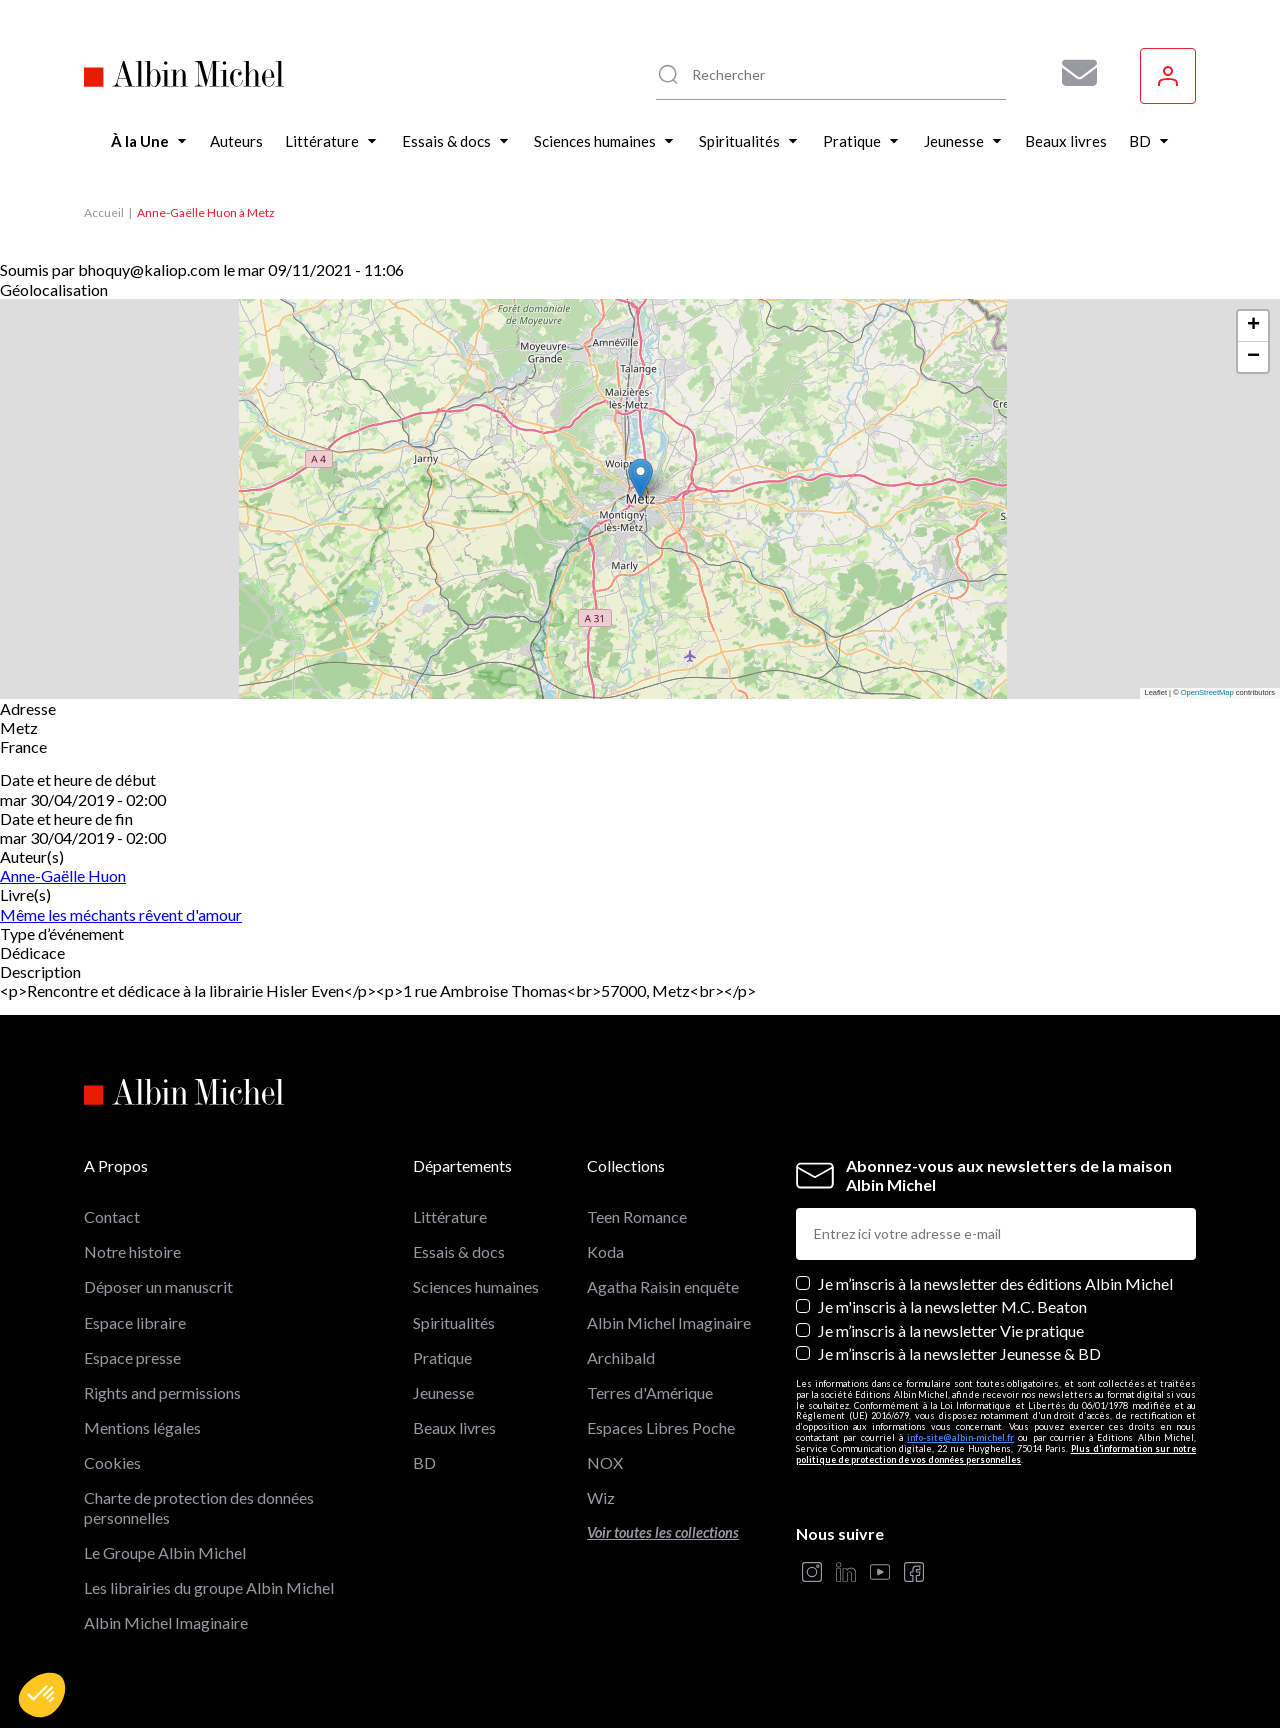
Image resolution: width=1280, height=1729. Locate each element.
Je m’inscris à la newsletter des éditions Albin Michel (995, 1283)
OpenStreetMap (1207, 692)
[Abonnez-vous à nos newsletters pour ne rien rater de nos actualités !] (1072, 73)
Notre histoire (132, 1251)
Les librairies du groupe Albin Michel (209, 1587)
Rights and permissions (162, 1392)
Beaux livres (454, 1427)
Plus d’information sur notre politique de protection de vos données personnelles (996, 1454)
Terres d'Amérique (650, 1392)
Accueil (104, 212)
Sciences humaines (476, 1286)
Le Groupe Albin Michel (165, 1552)
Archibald (621, 1357)
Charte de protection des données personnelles (199, 1507)
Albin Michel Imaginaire (166, 1622)
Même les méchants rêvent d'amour (121, 914)
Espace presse (132, 1357)
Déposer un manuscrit (158, 1286)
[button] (42, 1695)
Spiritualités (454, 1322)
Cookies (112, 1462)
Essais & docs (459, 1251)
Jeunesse (443, 1392)
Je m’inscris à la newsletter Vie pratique (951, 1330)
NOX (605, 1462)
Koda (605, 1251)
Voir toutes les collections (663, 1532)
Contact (112, 1216)
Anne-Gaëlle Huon (63, 875)
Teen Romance (637, 1216)
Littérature (450, 1216)
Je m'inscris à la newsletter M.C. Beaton (952, 1306)
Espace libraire (135, 1322)
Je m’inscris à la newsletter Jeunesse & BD (959, 1353)
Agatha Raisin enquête (663, 1286)
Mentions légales (142, 1427)
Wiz (601, 1497)
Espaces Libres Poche (661, 1427)
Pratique (442, 1357)
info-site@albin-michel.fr (960, 1437)
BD (424, 1462)
